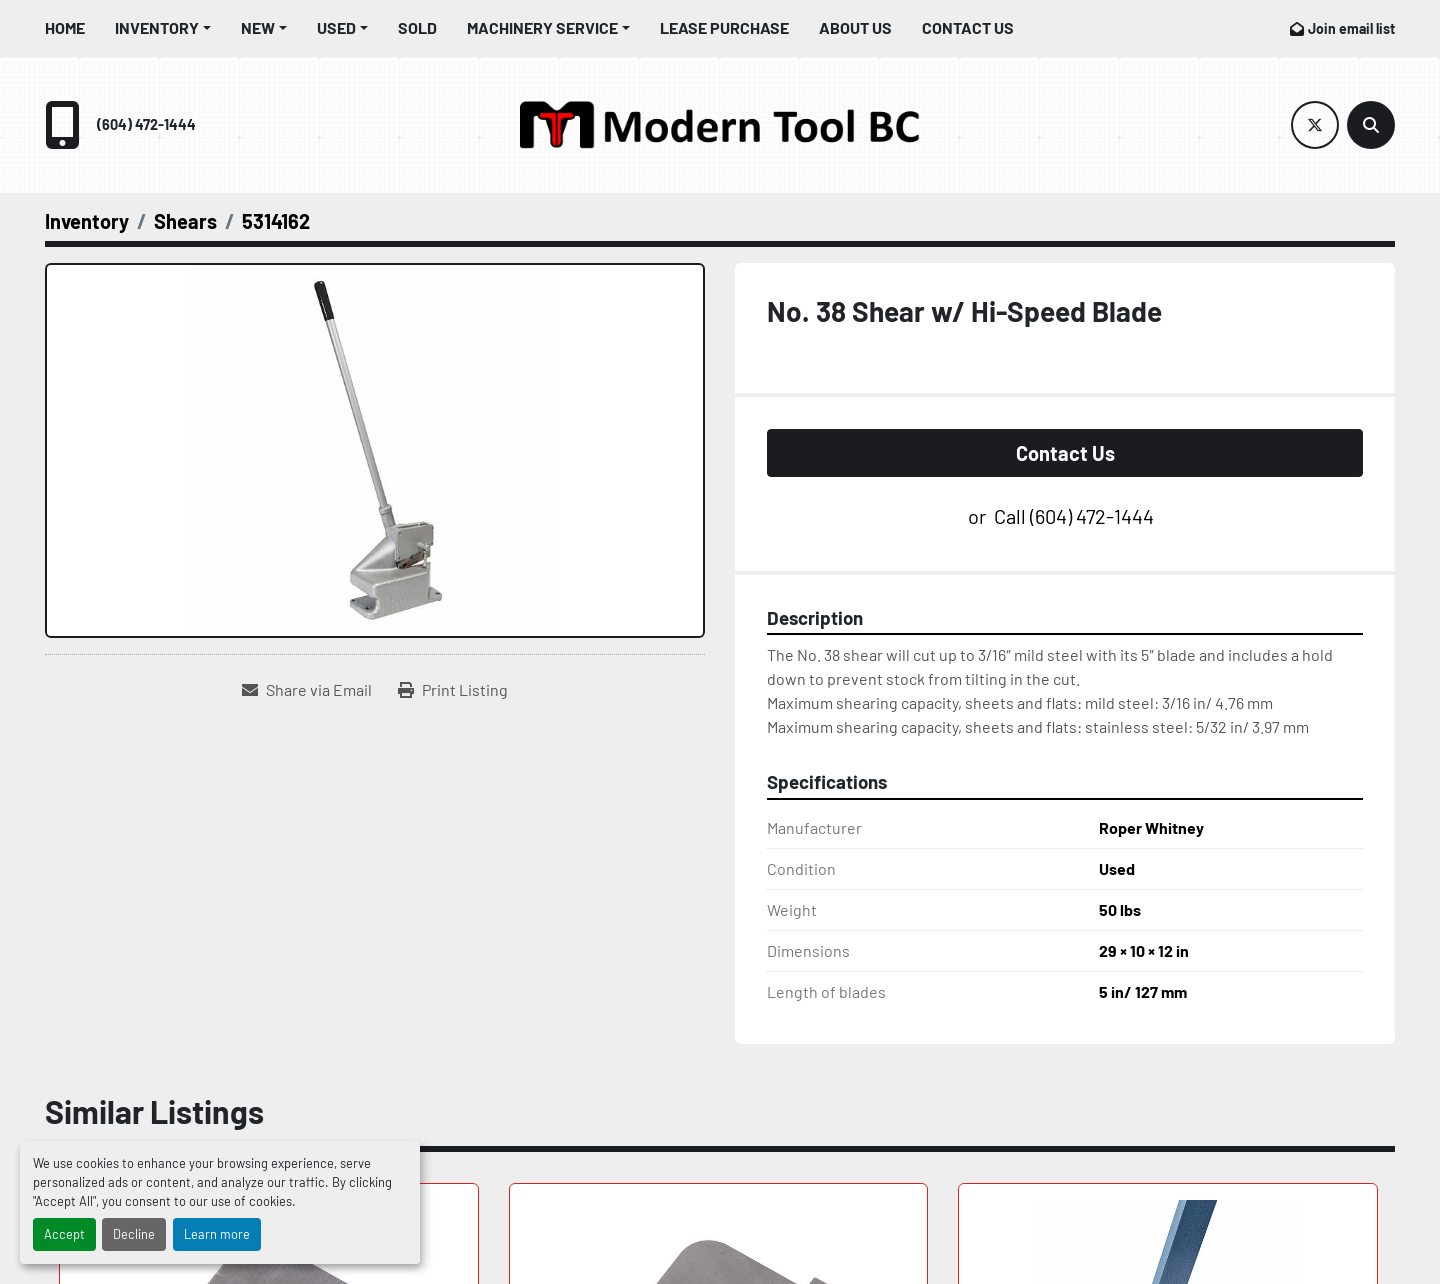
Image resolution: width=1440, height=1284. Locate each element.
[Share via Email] (307, 690)
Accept (64, 1234)
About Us (855, 27)
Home (65, 27)
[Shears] (185, 221)
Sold (417, 27)
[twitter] (1315, 125)
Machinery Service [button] (542, 27)
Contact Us (968, 27)
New (258, 27)
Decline (134, 1234)
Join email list (1351, 28)
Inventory (157, 27)
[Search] (1371, 125)
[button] (163, 28)
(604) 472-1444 (146, 124)
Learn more (217, 1234)
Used (336, 27)
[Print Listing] (453, 690)
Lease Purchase (724, 27)
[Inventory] (87, 221)
